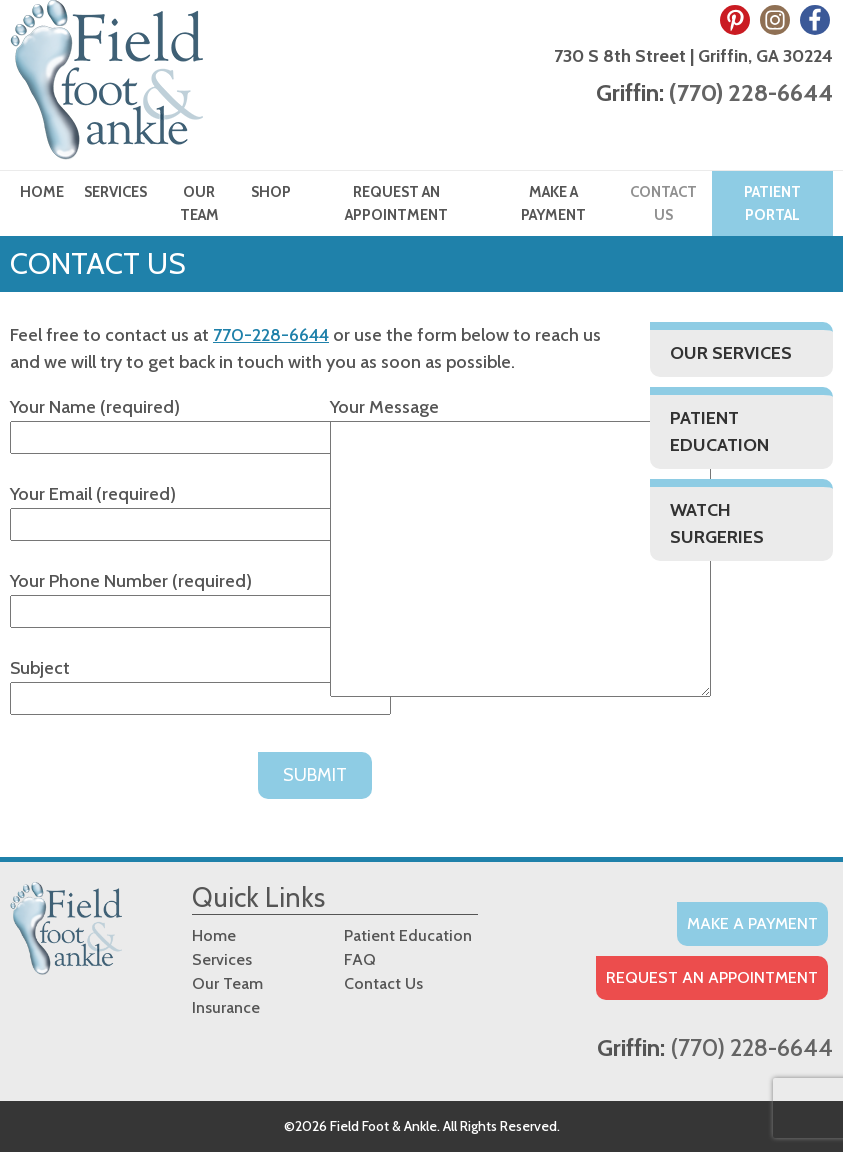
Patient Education (719, 431)
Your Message (520, 549)
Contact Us (663, 203)
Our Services (731, 353)
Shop (271, 192)
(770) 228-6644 (751, 92)
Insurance (226, 1007)
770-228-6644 (271, 335)
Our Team (199, 203)
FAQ (360, 959)
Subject (200, 683)
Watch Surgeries (717, 523)
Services (115, 192)
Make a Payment (553, 203)
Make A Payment (752, 923)
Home (42, 192)
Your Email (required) (200, 509)
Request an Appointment (396, 203)
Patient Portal (772, 203)
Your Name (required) (200, 422)
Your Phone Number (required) (200, 596)
